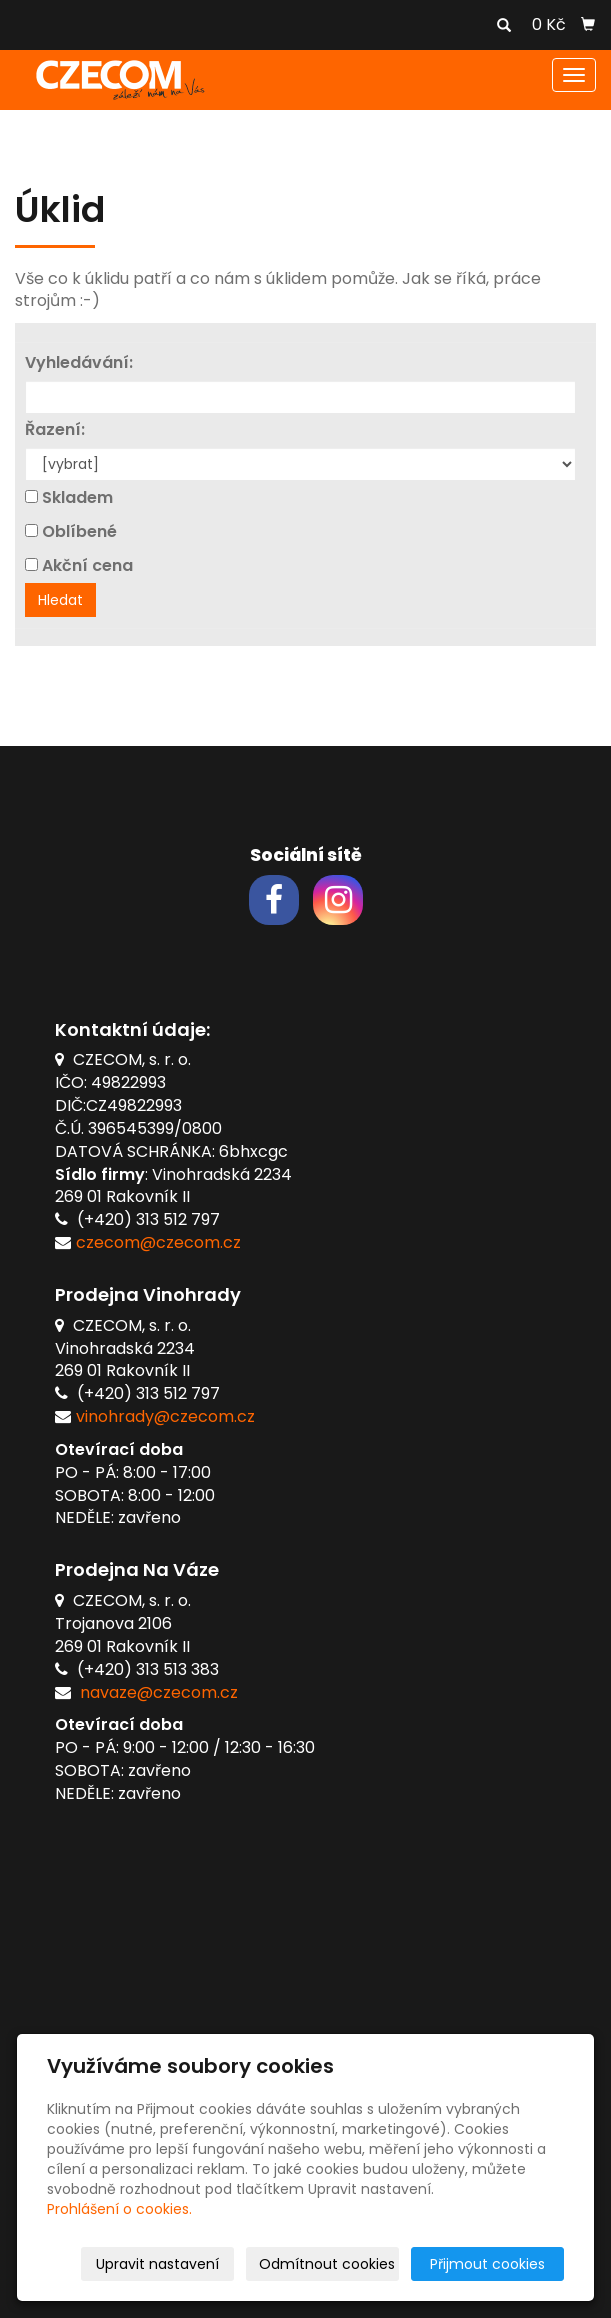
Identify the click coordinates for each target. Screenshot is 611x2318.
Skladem (77, 498)
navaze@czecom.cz (159, 1692)
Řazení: (55, 430)
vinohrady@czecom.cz (165, 1416)
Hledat (60, 600)
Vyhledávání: (79, 363)
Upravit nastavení (157, 2264)
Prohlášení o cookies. (119, 2209)
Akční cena (87, 566)
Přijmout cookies (487, 2264)
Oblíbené (79, 532)
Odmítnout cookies (327, 2264)
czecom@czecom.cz (158, 1242)
